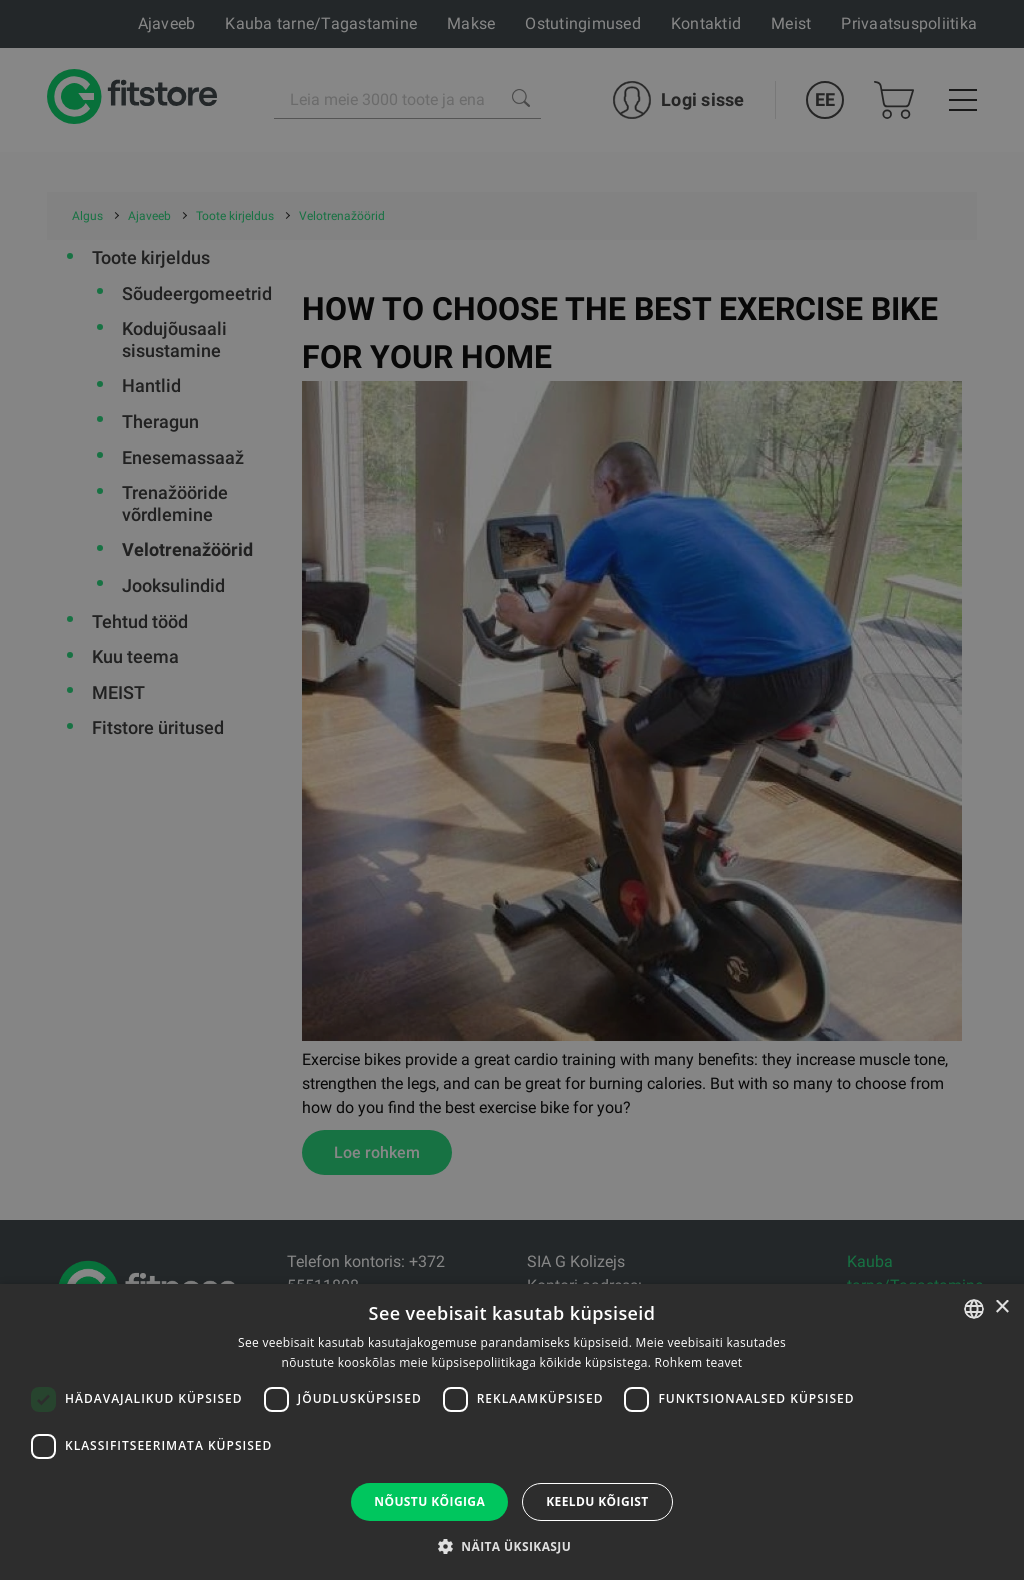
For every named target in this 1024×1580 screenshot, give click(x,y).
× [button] (1001, 1307)
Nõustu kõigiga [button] (429, 1501)
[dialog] (512, 790)
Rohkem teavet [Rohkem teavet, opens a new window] (699, 1362)
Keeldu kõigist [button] (597, 1501)
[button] (512, 1546)
